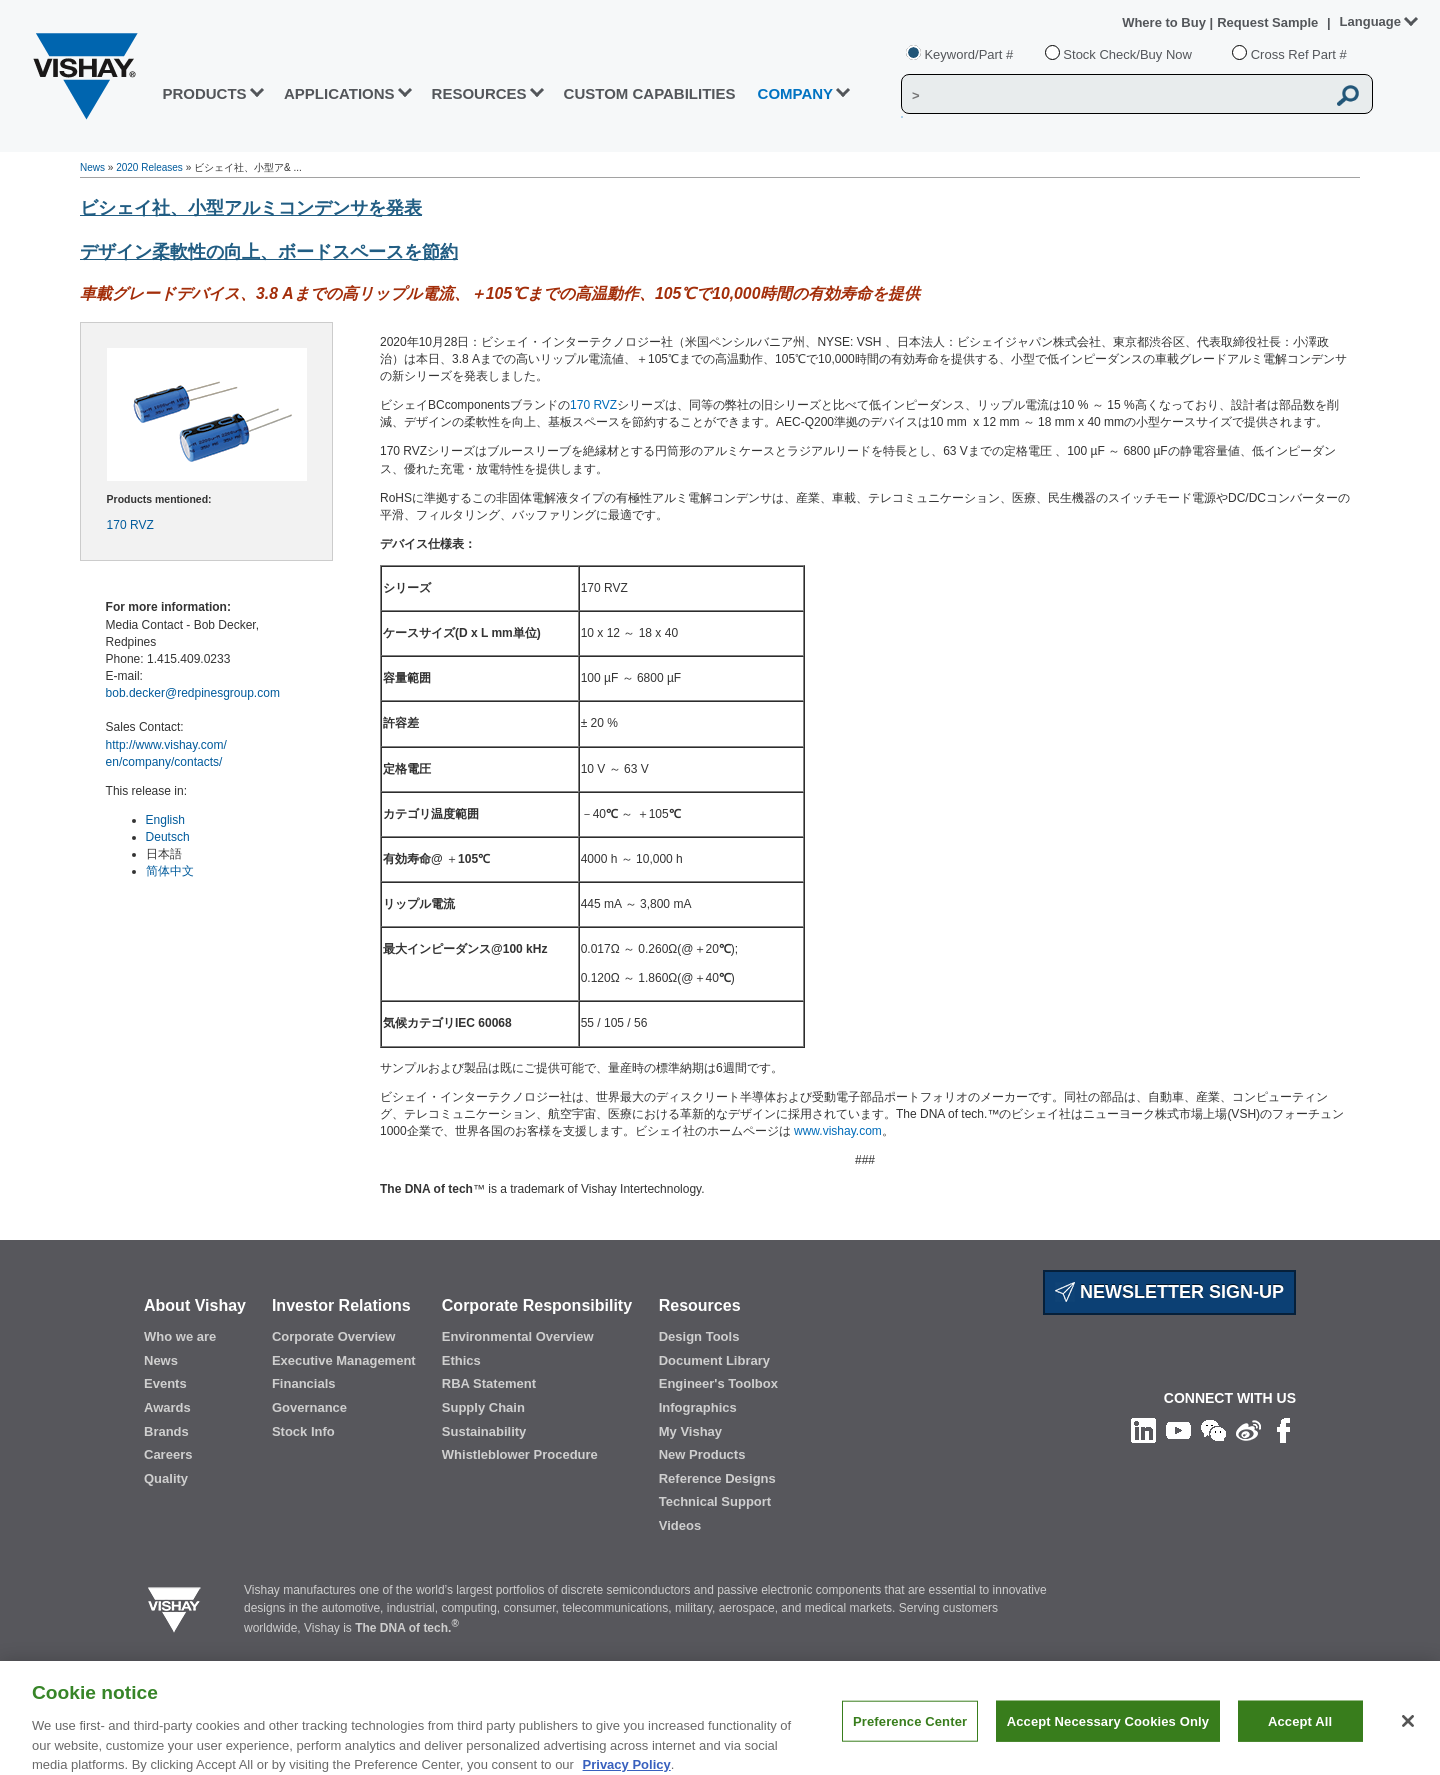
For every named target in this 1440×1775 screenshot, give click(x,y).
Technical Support (715, 1501)
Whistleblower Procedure (520, 1454)
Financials (304, 1383)
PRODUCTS (204, 93)
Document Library (714, 1360)
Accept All (1300, 1739)
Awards (167, 1407)
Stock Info (303, 1431)
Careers (168, 1454)
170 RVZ (130, 525)
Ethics (461, 1360)
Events (165, 1383)
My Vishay (690, 1431)
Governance (309, 1407)
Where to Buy (1165, 22)
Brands (166, 1431)
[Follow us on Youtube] (1178, 1430)
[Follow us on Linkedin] (1143, 1430)
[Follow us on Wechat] (1213, 1430)
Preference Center (910, 1739)
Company (796, 93)
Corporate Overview (334, 1336)
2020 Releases (149, 167)
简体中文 (170, 871)
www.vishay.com (838, 1131)
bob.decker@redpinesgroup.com (193, 693)
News (92, 167)
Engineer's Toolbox (718, 1383)
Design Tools (699, 1336)
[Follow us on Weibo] (1248, 1430)
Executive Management (344, 1360)
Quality (166, 1478)
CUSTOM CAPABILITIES (650, 93)
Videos (680, 1525)
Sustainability (484, 1431)
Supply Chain (483, 1407)
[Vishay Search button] (1348, 95)
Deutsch (168, 837)
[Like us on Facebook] (1283, 1430)
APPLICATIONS (339, 93)
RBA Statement (489, 1383)
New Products (702, 1454)
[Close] (1408, 1739)
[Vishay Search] (1113, 95)
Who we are (180, 1336)
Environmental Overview (518, 1336)
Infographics (698, 1407)
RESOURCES (479, 93)
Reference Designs (717, 1478)
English (165, 820)
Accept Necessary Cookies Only (1108, 1739)
